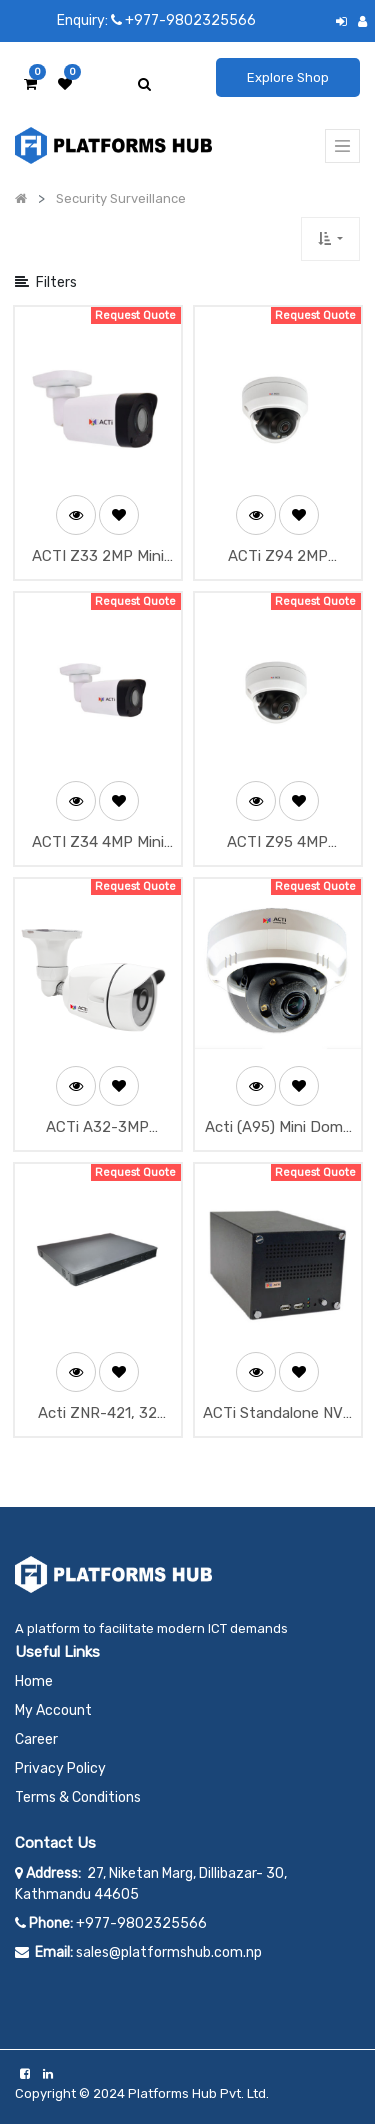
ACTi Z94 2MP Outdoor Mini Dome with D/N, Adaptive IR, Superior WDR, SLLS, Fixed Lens (278, 557)
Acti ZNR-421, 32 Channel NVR (97, 1414)
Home (34, 1681)
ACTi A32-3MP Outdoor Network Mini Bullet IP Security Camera (98, 1128)
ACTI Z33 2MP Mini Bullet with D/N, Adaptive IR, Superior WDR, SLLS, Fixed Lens (98, 557)
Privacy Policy (60, 1768)
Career (36, 1739)
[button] (330, 238)
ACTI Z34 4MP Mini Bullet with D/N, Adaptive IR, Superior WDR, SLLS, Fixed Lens (98, 843)
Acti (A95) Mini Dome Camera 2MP (278, 1128)
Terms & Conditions (78, 1797)
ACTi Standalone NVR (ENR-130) (278, 1414)
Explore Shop (288, 77)
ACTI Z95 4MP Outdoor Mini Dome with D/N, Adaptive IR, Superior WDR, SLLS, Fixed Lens (278, 843)
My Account (53, 1710)
